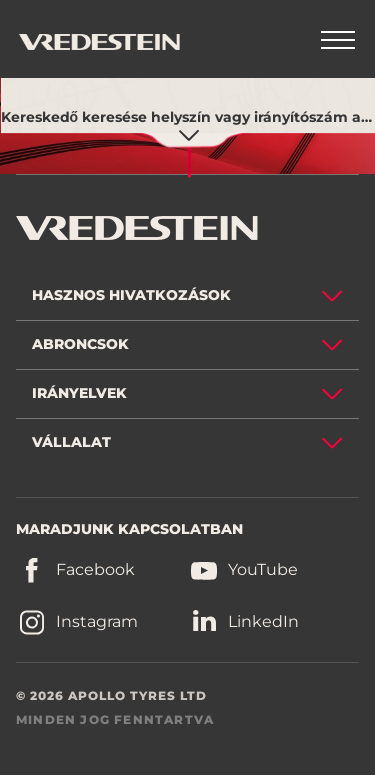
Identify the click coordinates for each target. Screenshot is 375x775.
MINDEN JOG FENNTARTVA (115, 719)
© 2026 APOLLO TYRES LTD (111, 695)
